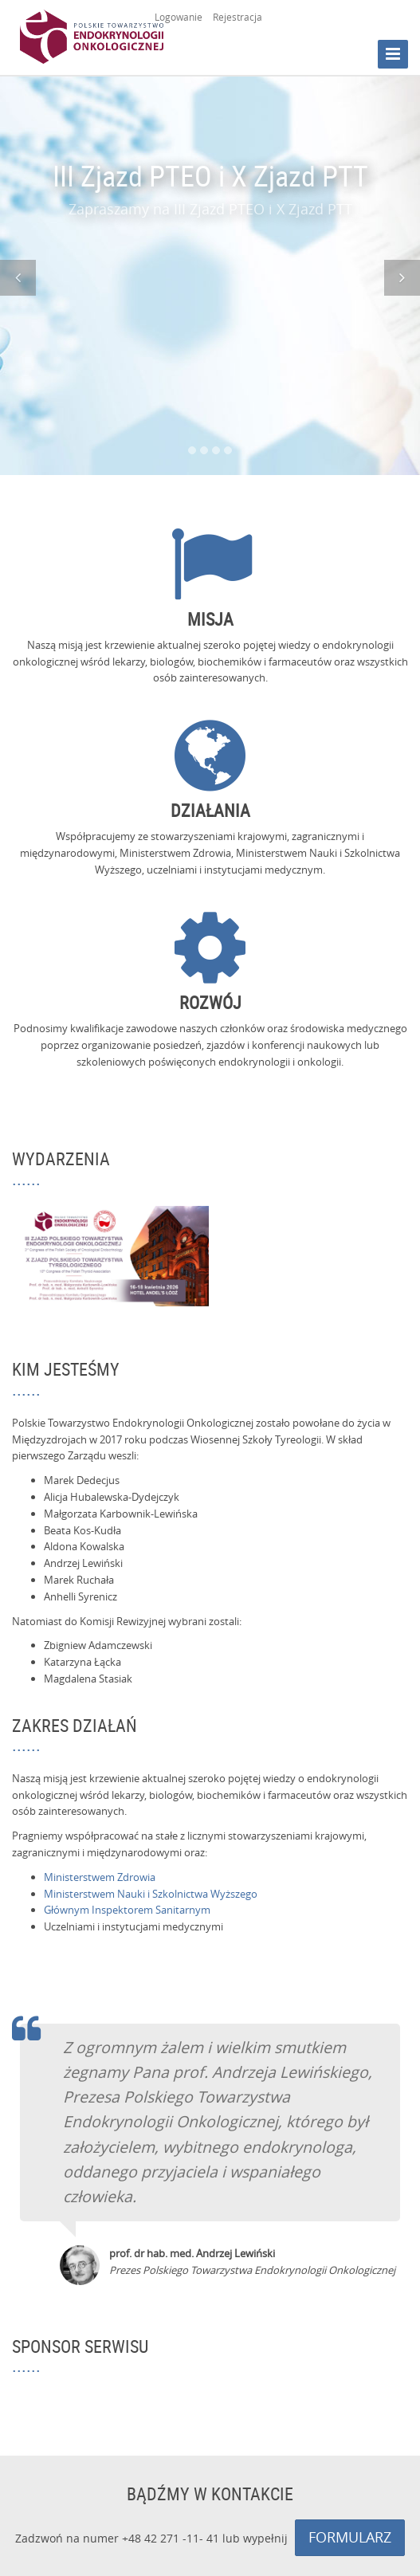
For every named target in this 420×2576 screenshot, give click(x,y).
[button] (18, 278)
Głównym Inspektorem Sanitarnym (127, 1910)
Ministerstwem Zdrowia (99, 1877)
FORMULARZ (349, 2537)
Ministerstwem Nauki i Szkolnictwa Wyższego (150, 1894)
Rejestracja (237, 16)
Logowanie (178, 16)
